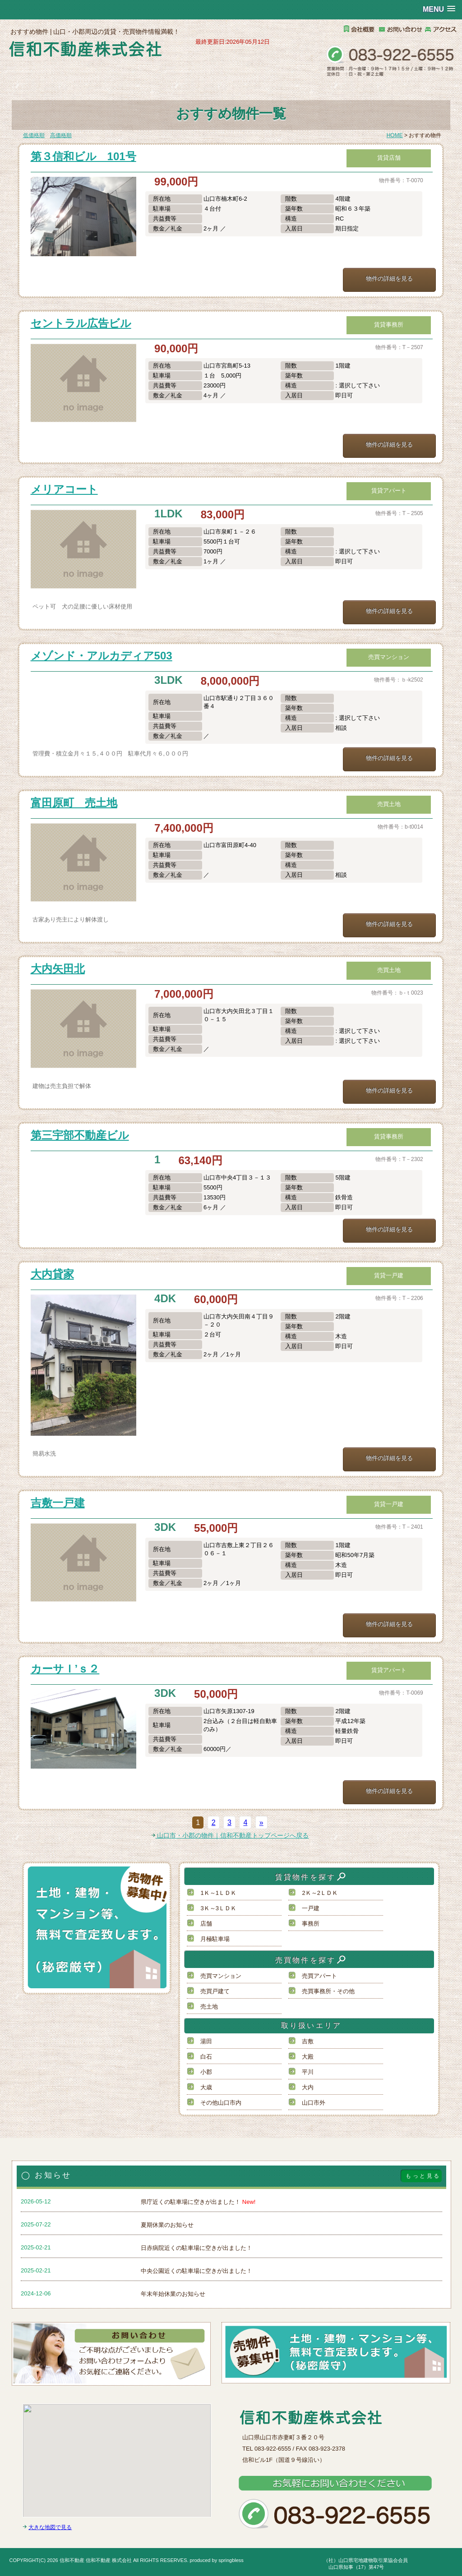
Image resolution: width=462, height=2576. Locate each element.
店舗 (206, 1923)
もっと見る (423, 2176)
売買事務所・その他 (328, 1991)
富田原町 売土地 (74, 803)
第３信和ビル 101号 (83, 156)
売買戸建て (215, 1991)
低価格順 (34, 135)
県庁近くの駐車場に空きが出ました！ (198, 2201)
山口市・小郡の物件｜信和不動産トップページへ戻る (230, 1835)
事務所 (310, 1923)
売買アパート (319, 1975)
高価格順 (61, 135)
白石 (206, 2056)
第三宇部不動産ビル (80, 1135)
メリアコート (64, 489)
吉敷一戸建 (58, 1503)
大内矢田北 (58, 969)
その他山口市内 (220, 2102)
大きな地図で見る (50, 2527)
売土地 (209, 2006)
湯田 (206, 2041)
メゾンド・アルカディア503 (101, 656)
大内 (308, 2087)
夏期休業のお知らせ (167, 2224)
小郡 (206, 2072)
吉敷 (308, 2041)
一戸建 (310, 1908)
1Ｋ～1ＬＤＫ (218, 1892)
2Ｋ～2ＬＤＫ (319, 1892)
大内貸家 (52, 1274)
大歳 (206, 2087)
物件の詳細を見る (389, 278)
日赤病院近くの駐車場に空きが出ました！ (196, 2247)
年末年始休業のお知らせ (173, 2293)
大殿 (308, 2056)
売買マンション (220, 1975)
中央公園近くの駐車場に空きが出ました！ (196, 2270)
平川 (308, 2072)
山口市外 (313, 2102)
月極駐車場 (215, 1938)
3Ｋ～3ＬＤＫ (218, 1908)
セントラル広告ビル (81, 323)
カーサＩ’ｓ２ (65, 1669)
